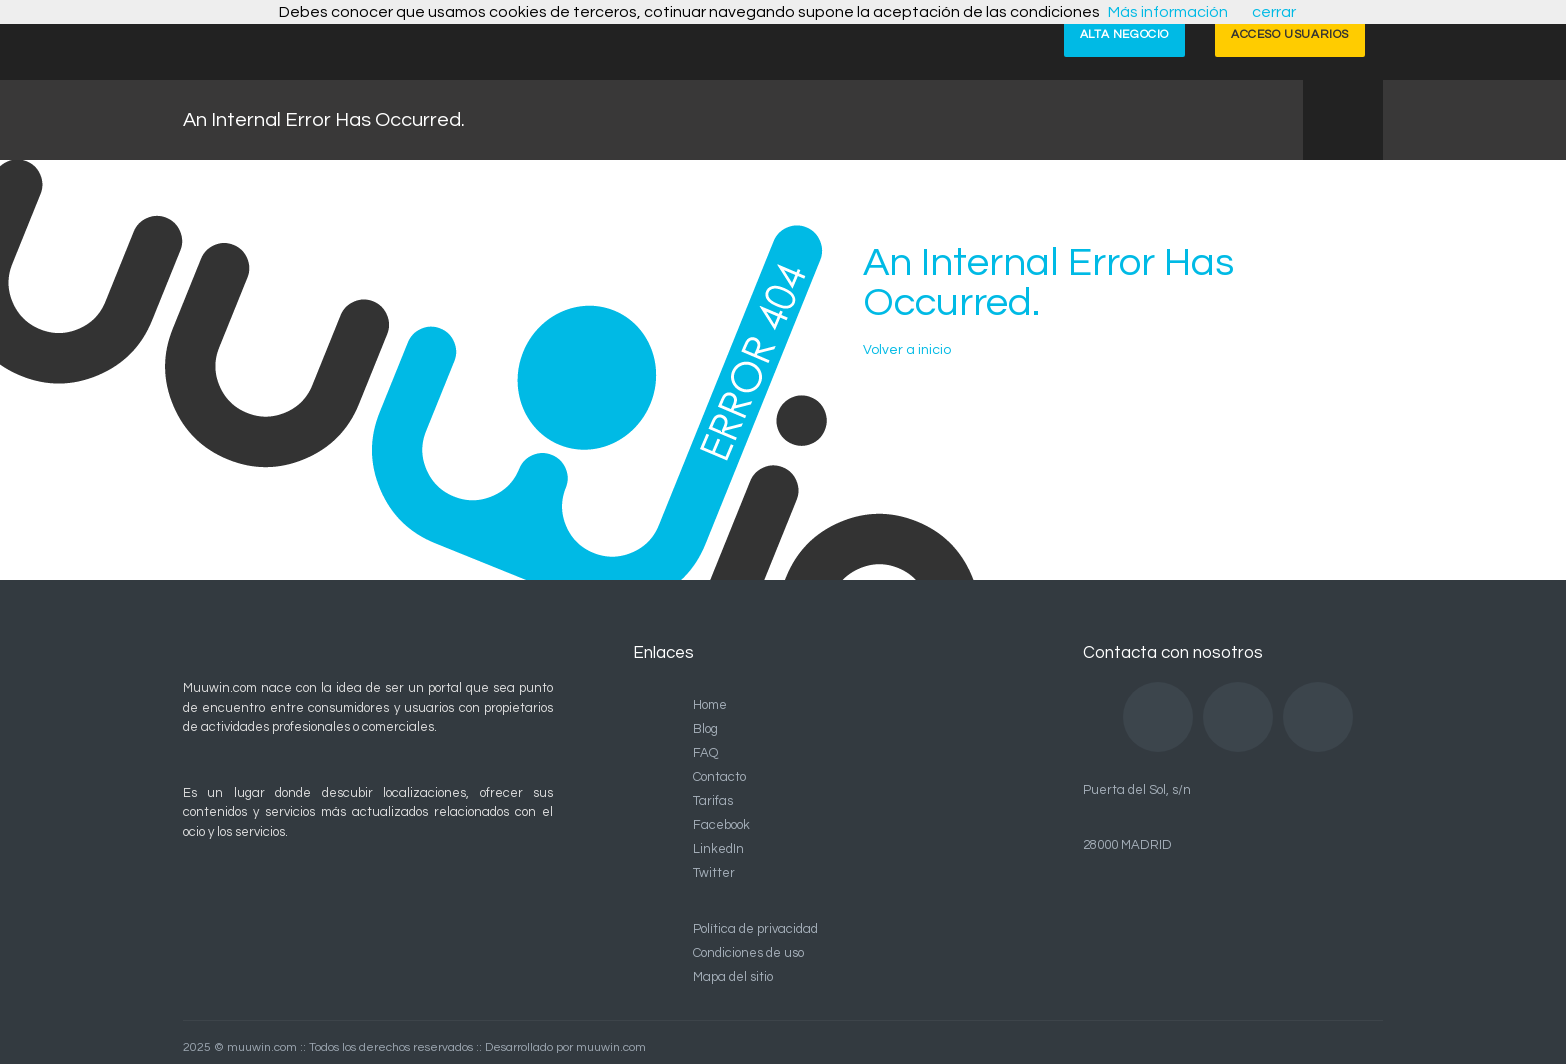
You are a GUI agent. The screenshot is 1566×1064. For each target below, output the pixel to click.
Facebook (721, 825)
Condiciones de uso (748, 953)
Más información (1168, 12)
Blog (705, 729)
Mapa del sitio (733, 977)
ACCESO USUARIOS (1290, 34)
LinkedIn (718, 849)
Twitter (714, 873)
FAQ (705, 753)
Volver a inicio (907, 350)
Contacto (719, 777)
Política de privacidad (755, 929)
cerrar (1274, 12)
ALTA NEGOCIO (1124, 34)
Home (710, 705)
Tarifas (713, 801)
